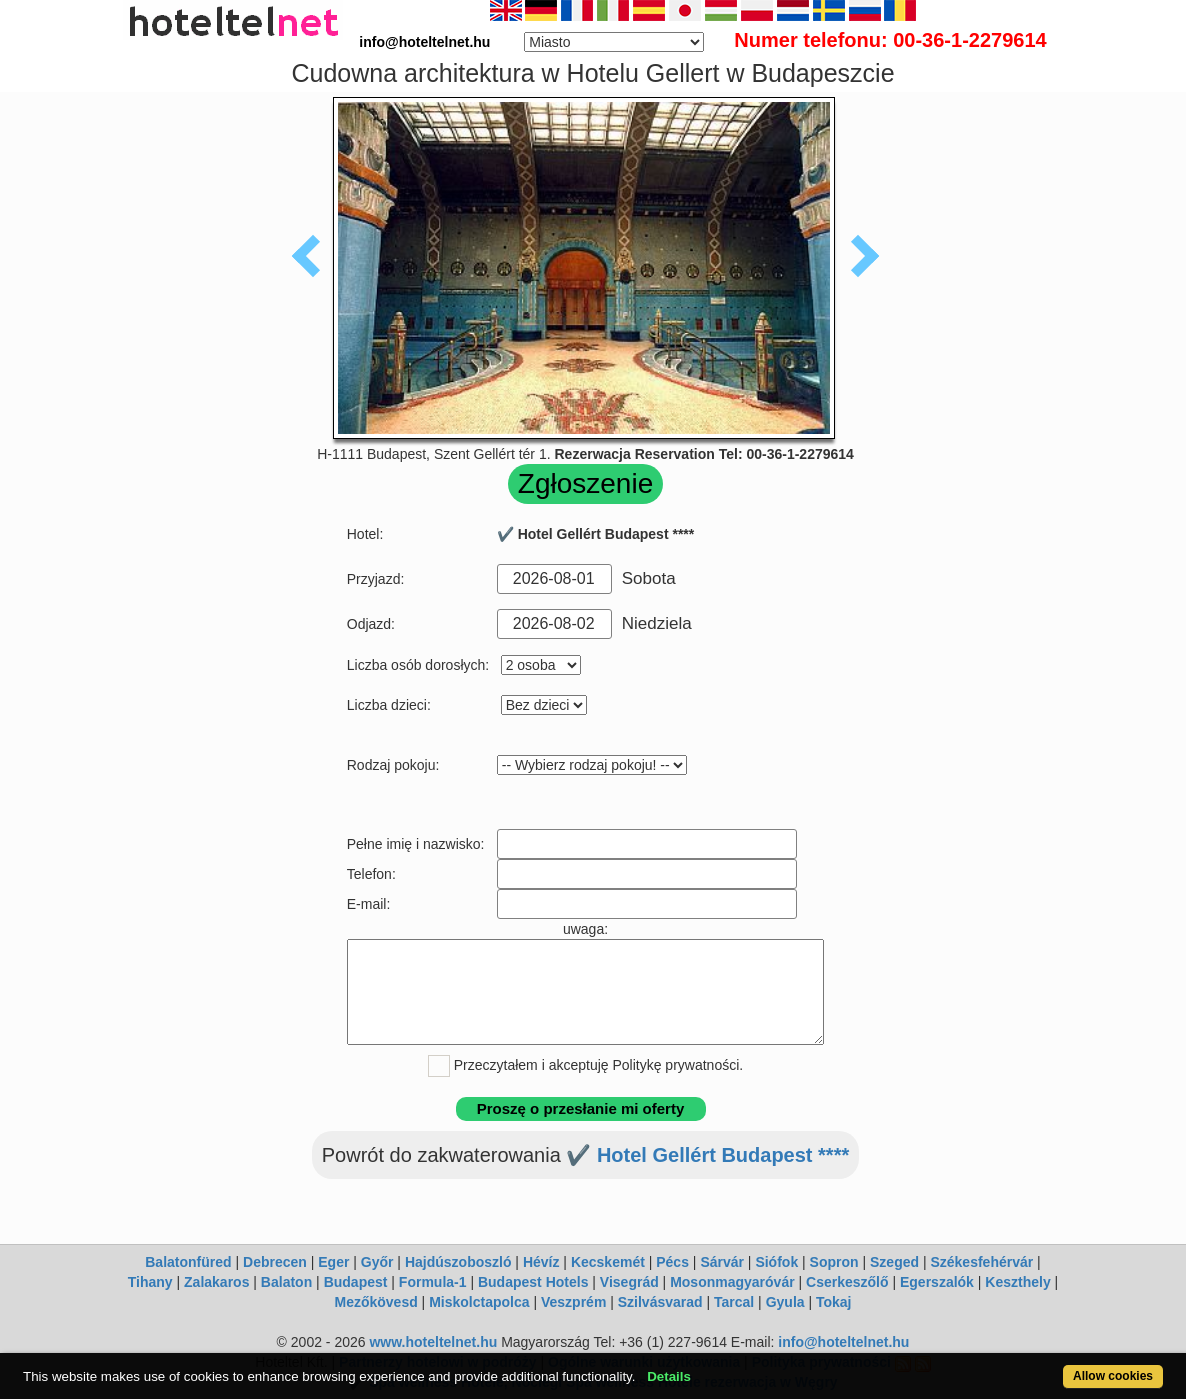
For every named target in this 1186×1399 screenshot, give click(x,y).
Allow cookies (1113, 1376)
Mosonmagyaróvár (732, 1282)
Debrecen (275, 1262)
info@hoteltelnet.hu (843, 1342)
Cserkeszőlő (847, 1282)
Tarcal (734, 1302)
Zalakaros (216, 1282)
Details (669, 1376)
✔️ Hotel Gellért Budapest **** (707, 1155)
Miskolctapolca (479, 1302)
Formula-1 (433, 1282)
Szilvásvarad (660, 1302)
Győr (377, 1262)
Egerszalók (937, 1282)
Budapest (356, 1282)
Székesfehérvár (981, 1262)
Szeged (894, 1262)
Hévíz (541, 1262)
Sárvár (722, 1262)
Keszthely (1017, 1282)
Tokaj (834, 1302)
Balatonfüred (188, 1262)
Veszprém (573, 1302)
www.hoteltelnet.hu (433, 1342)
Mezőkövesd (375, 1302)
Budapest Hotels (533, 1282)
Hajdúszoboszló (458, 1262)
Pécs (672, 1262)
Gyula (785, 1302)
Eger (333, 1262)
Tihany (150, 1282)
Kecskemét (608, 1262)
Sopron (834, 1262)
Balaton (286, 1282)
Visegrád (629, 1282)
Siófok (776, 1262)
